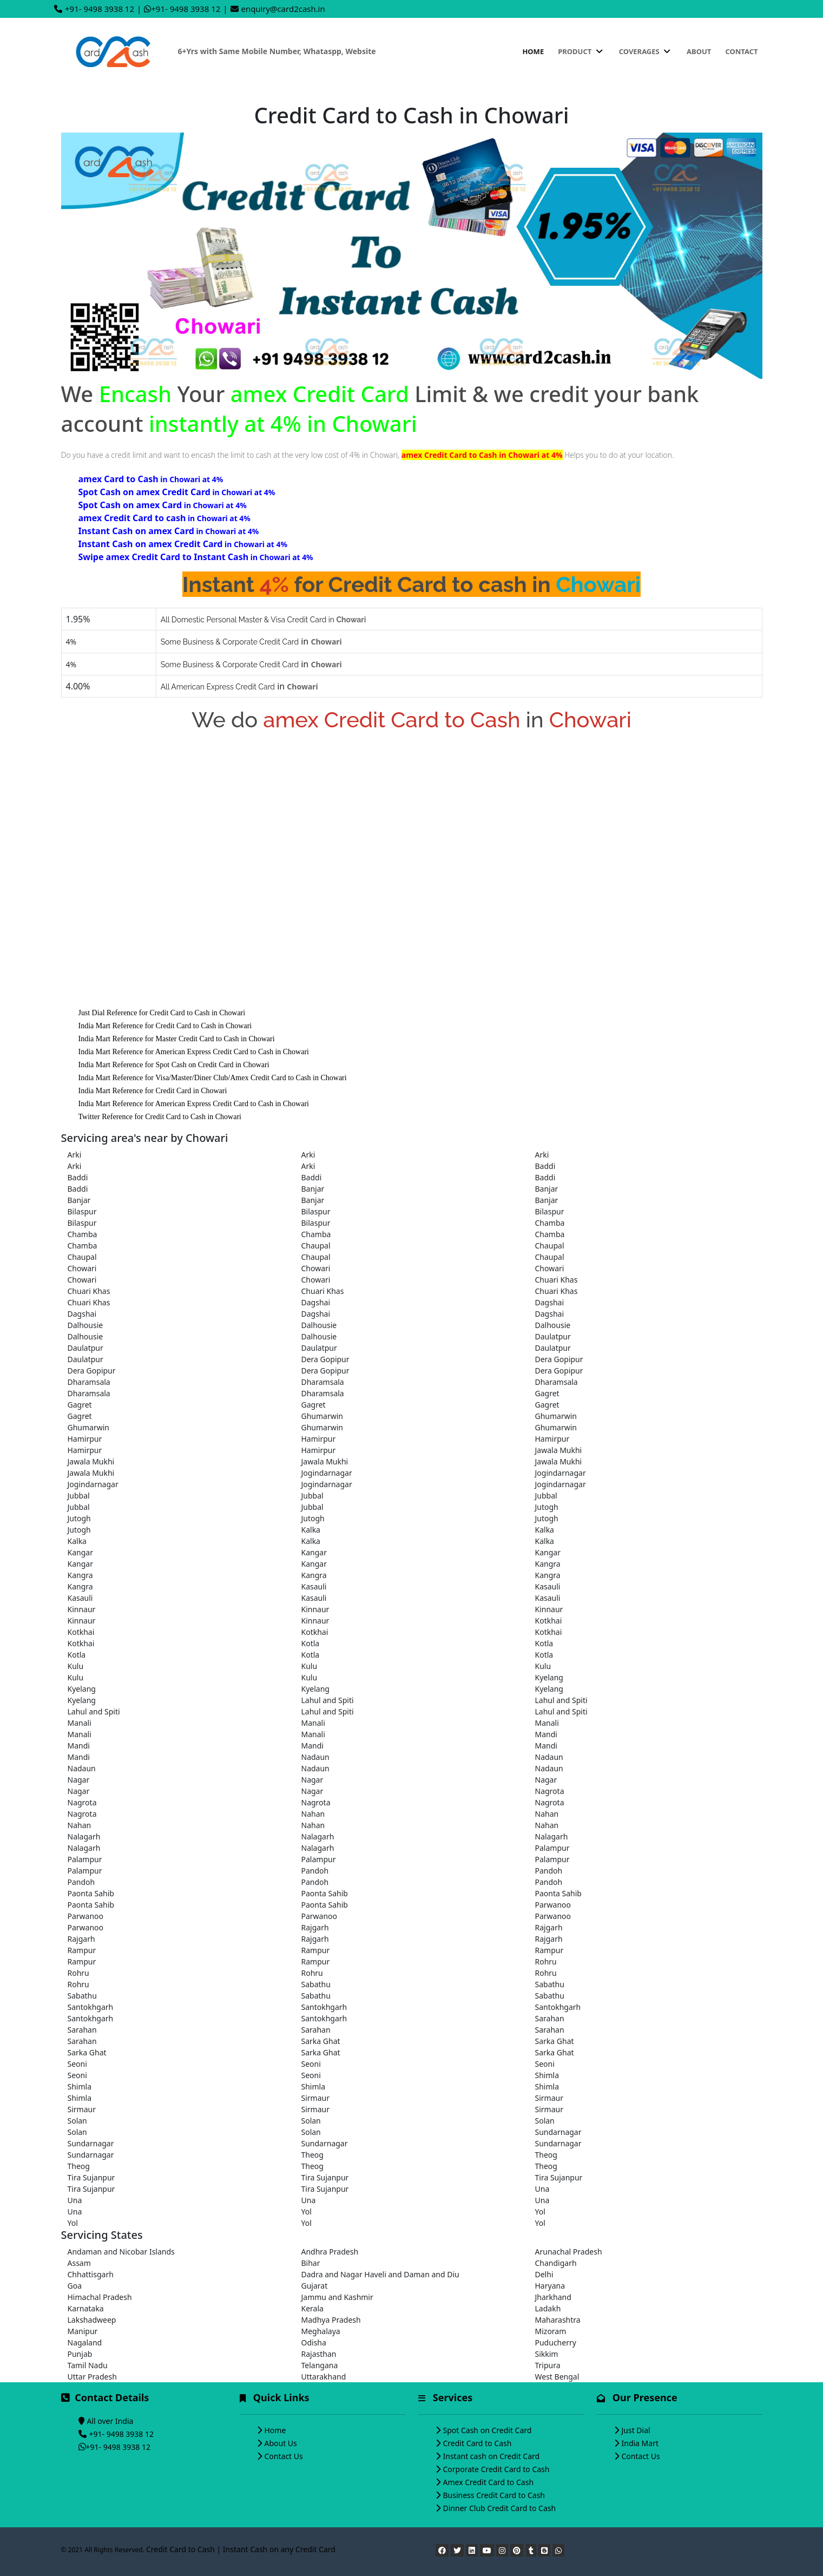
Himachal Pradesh (100, 2297)
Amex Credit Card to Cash (488, 2482)
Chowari (82, 1268)
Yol (306, 2211)
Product (581, 51)
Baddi (545, 1166)
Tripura (548, 2365)
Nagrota (549, 1791)
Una (542, 2189)
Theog (312, 2155)
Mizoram (551, 2331)
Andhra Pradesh (330, 2251)
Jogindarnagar (326, 1473)
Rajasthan (319, 2354)
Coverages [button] (646, 51)
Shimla (547, 2075)
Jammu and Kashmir (337, 2297)
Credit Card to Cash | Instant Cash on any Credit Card (240, 2549)
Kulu (76, 1666)
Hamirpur (85, 1439)
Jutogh (546, 1507)
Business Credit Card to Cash (494, 2495)
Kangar (80, 1552)
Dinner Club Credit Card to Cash (499, 2508)
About (699, 51)
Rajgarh (315, 1927)
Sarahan (549, 2018)
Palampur (552, 1848)
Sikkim (546, 2354)
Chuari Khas (556, 1279)
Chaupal (316, 1245)
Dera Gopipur (325, 1359)
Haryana (550, 2286)
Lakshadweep (92, 2320)
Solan (77, 2120)
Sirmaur (315, 2098)
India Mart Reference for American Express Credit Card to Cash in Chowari (193, 1052)
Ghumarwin (322, 1416)
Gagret (547, 1393)
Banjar (313, 1189)
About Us (281, 2443)
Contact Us (284, 2456)
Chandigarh (556, 2263)
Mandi (546, 1734)
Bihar (310, 2263)
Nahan (313, 1814)
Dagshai (316, 1302)
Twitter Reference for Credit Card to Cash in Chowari (160, 1117)
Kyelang (549, 1677)
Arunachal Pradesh (568, 2251)
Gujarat (314, 2286)
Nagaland (85, 2342)
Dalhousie (85, 1325)
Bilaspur (82, 1211)
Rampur (82, 1950)
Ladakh (548, 2308)
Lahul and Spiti (327, 1700)
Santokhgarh (91, 2007)
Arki (75, 1154)
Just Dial (636, 2430)
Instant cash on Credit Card (491, 2456)
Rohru (546, 1961)
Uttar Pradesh (92, 2376)
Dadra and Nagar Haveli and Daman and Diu (380, 2274)
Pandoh (315, 1870)
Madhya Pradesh (331, 2320)
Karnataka (86, 2308)
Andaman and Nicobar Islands (121, 2251)
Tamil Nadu (88, 2365)
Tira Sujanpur (91, 2177)
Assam (79, 2263)
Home (533, 51)
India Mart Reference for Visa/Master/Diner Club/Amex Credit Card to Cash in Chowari (212, 1078)
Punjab (80, 2354)
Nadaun (315, 1757)
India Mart (640, 2443)
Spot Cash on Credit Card (487, 2430)
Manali (79, 1723)
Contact (741, 51)
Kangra (548, 1564)
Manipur (83, 2331)
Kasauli (314, 1586)
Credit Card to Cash (477, 2443)
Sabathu (316, 1984)
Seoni (77, 2064)
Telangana (319, 2365)
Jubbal (79, 1495)
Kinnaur (82, 1609)
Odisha (313, 2342)
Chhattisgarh (91, 2274)
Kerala (312, 2308)
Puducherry (555, 2342)
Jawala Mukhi (558, 1450)
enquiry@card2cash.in (283, 8)
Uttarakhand (323, 2376)
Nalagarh (84, 1836)
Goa (75, 2286)
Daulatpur (553, 1336)
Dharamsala (89, 1382)
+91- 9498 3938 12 (99, 8)
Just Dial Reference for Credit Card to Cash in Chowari (162, 1013)
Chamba (550, 1223)
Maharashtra (558, 2320)
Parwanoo (553, 1905)
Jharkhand (553, 2297)
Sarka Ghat (320, 2041)
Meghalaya (320, 2331)
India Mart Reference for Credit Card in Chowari (152, 1091)
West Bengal (557, 2376)
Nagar (79, 1780)
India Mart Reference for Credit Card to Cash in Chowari (165, 1026)
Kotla (310, 1643)
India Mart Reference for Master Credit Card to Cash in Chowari (176, 1039)
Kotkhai (548, 1620)
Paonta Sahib (91, 1893)
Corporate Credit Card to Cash (496, 2469)
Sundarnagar (558, 2132)
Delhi (544, 2274)
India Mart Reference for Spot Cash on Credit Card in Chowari (173, 1065)
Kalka (310, 1529)
